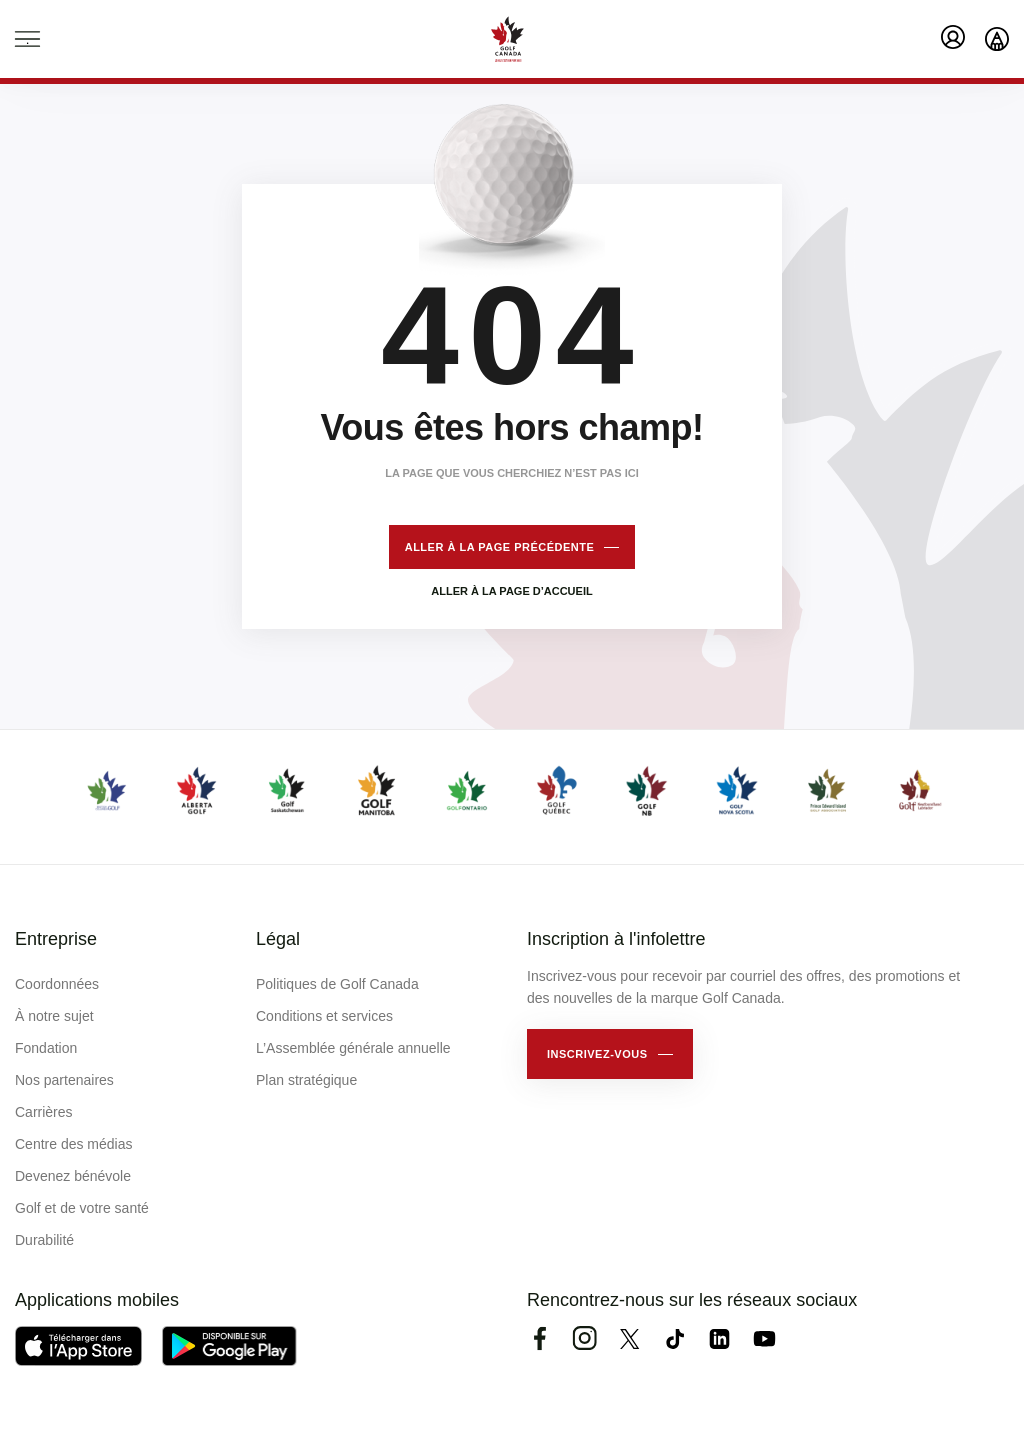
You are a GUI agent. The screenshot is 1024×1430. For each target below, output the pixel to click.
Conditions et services (324, 1016)
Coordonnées (57, 984)
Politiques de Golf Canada (337, 984)
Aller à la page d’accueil (511, 591)
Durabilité (44, 1240)
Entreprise (56, 939)
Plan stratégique (306, 1080)
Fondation (46, 1048)
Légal (278, 939)
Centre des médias (74, 1144)
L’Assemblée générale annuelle (353, 1048)
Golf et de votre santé (82, 1208)
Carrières (44, 1112)
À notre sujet (54, 1016)
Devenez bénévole (73, 1176)
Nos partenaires (64, 1080)
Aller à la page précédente (500, 547)
